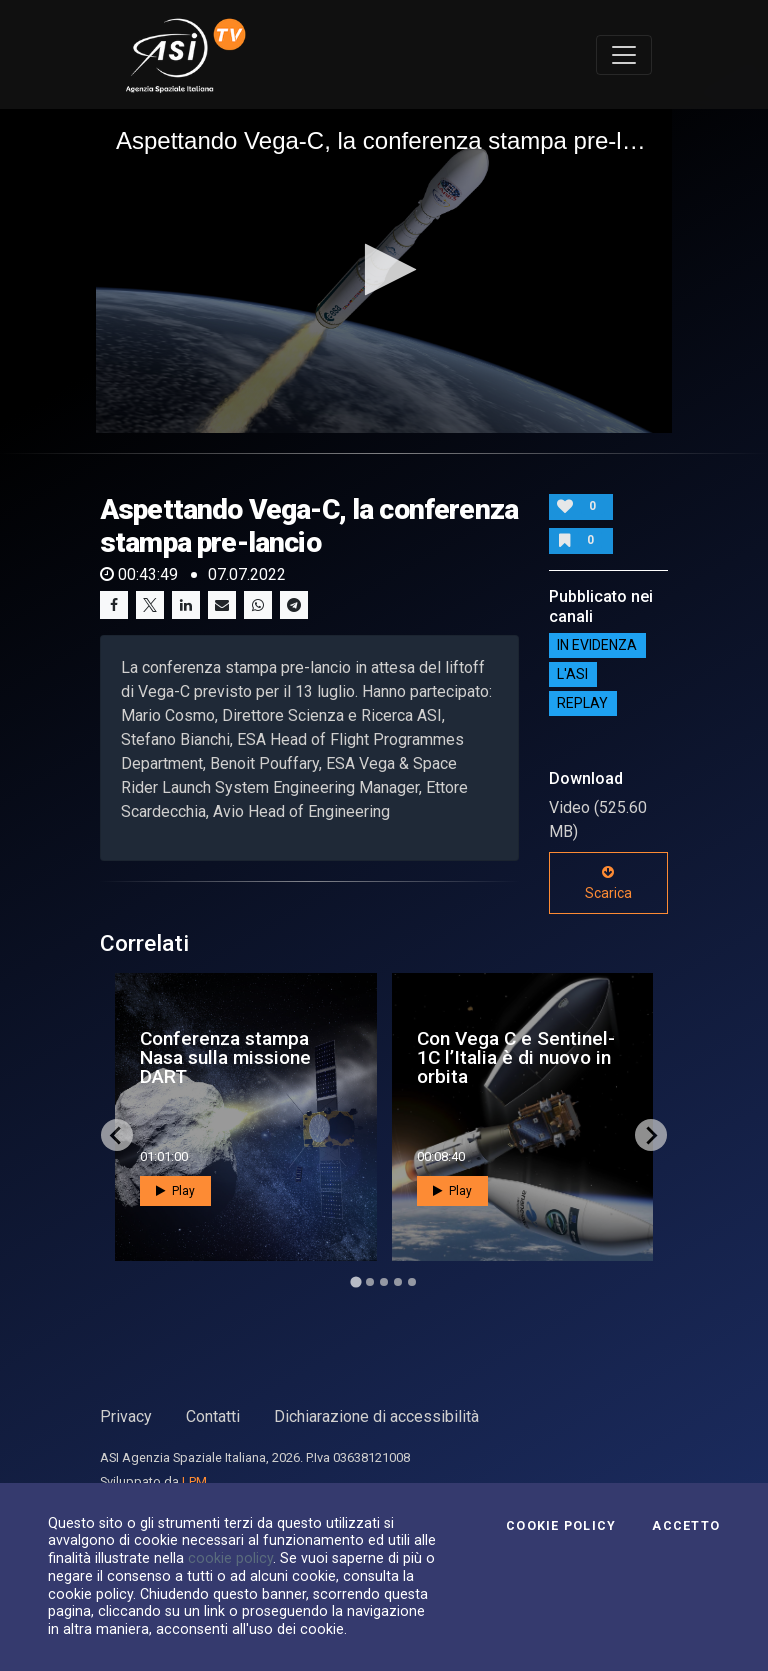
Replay (582, 704)
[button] (384, 269)
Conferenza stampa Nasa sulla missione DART (225, 1057)
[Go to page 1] (355, 1282)
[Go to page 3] (384, 1282)
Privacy (126, 1416)
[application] (384, 271)
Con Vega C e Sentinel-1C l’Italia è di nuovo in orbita (516, 1057)
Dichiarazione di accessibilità (376, 1416)
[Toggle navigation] (624, 55)
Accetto (686, 1526)
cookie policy (230, 1558)
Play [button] (175, 1191)
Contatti (213, 1416)
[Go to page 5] (412, 1282)
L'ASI (572, 675)
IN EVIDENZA (597, 646)
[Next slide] (651, 1135)
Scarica (608, 883)
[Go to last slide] (117, 1135)
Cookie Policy (561, 1526)
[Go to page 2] (370, 1282)
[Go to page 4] (398, 1282)
